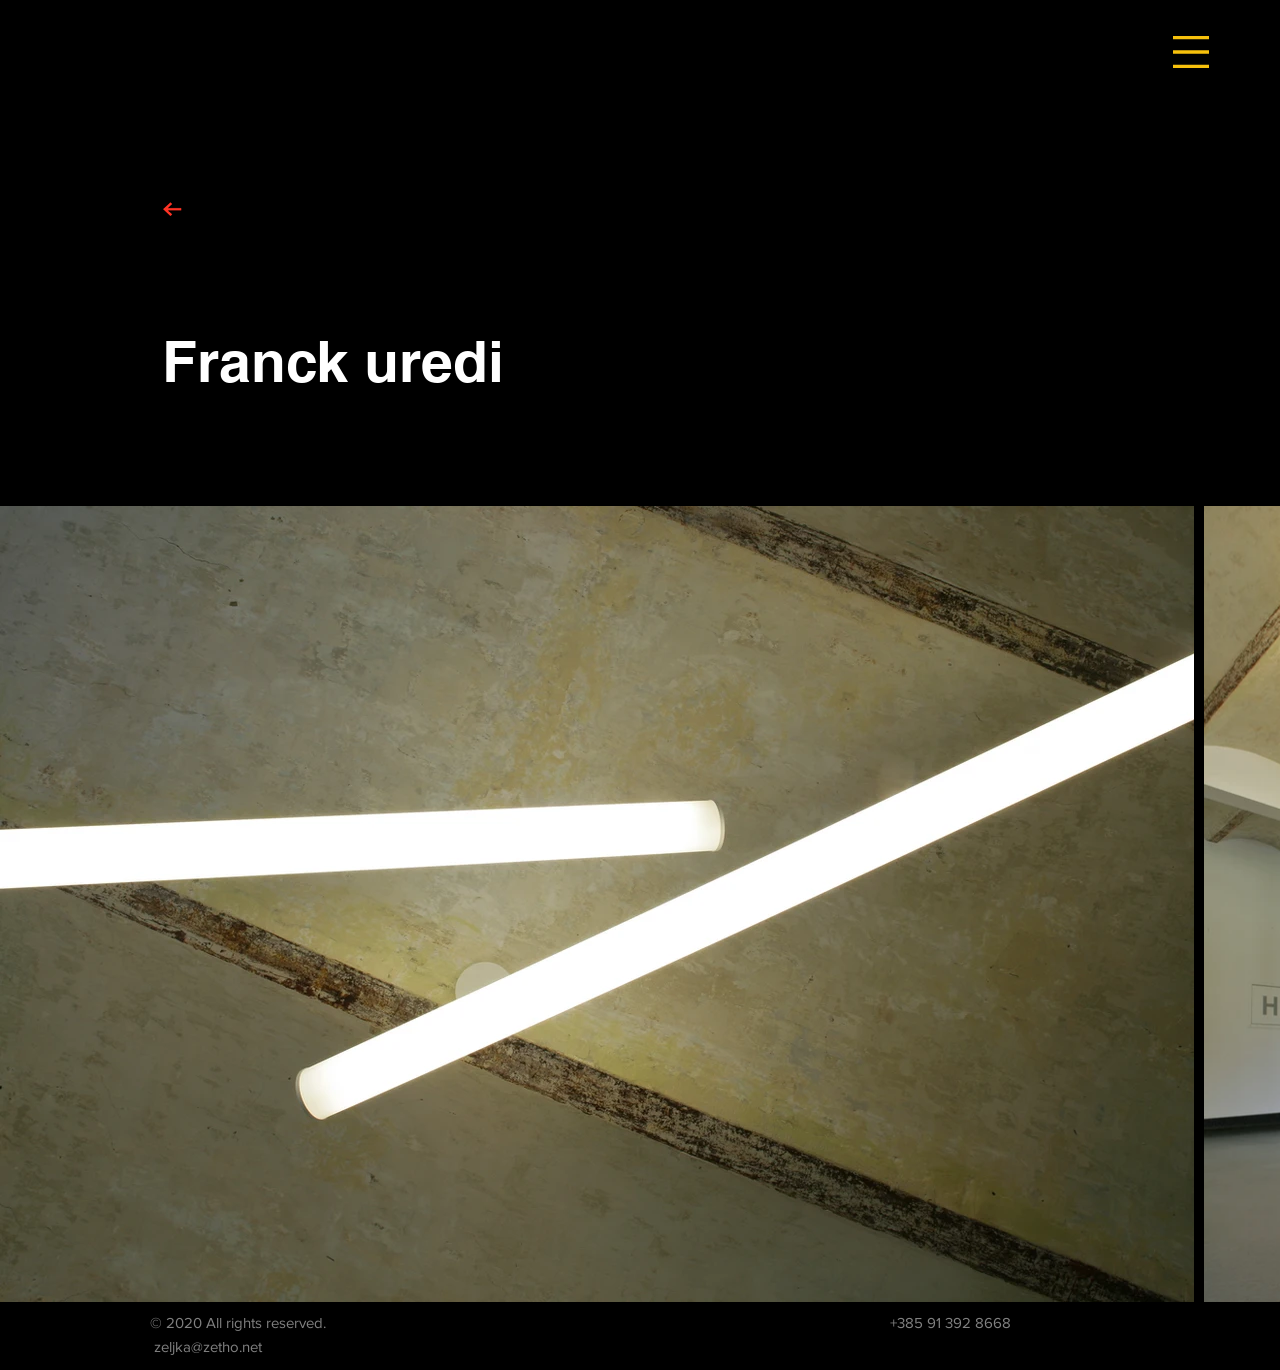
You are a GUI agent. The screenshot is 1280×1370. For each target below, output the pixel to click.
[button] (1191, 52)
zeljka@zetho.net (208, 1346)
